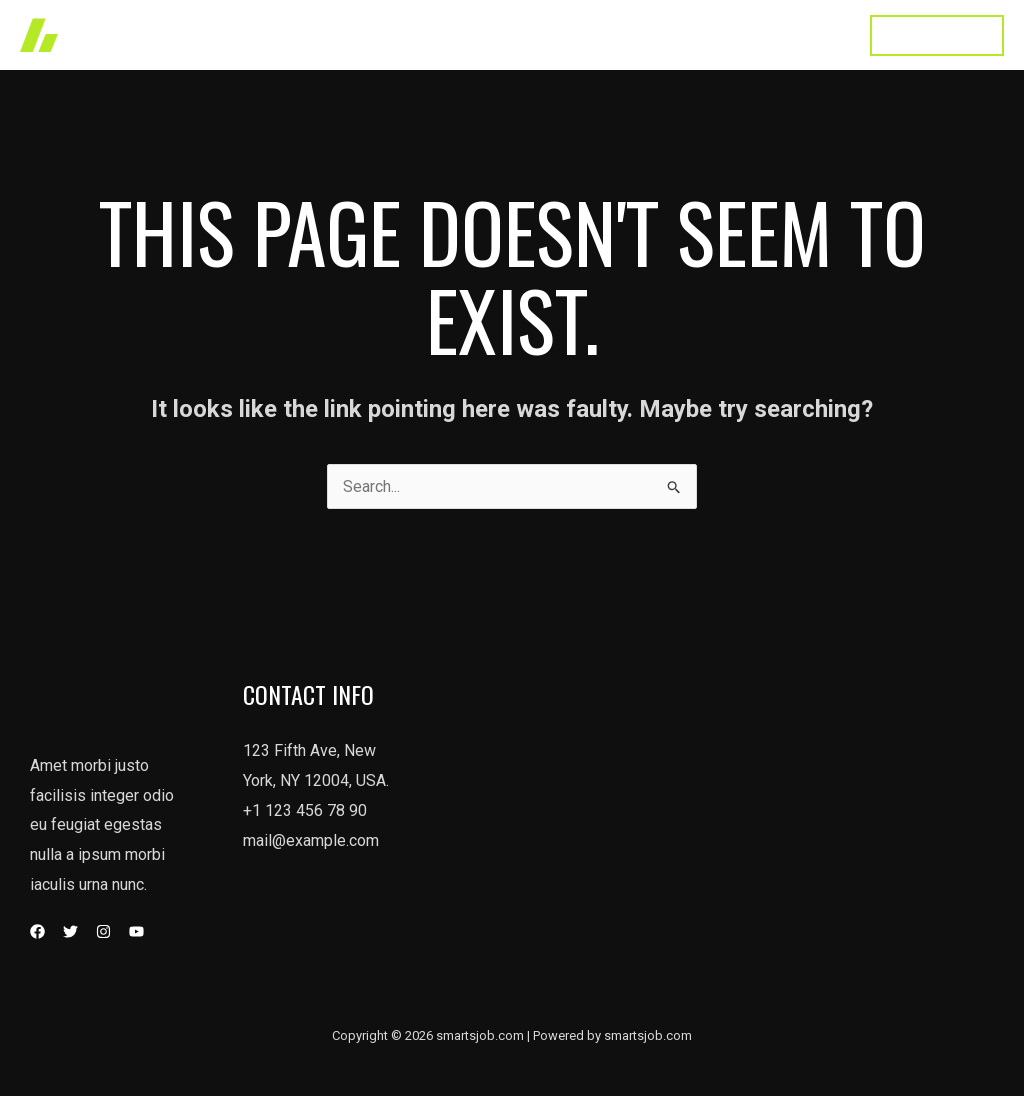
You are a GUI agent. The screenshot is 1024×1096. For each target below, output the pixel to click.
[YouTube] (136, 931)
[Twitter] (70, 931)
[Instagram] (103, 931)
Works (423, 34)
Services (509, 34)
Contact (807, 34)
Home (348, 34)
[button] (937, 35)
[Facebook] (37, 931)
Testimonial (708, 34)
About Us (604, 34)
